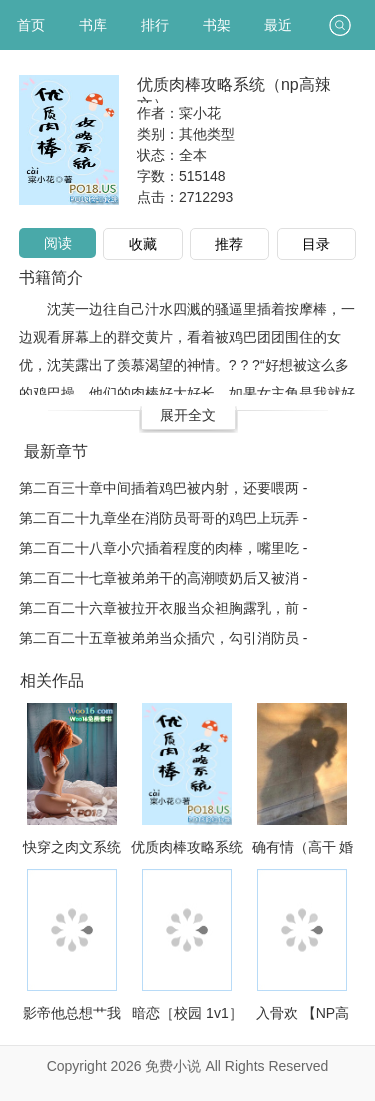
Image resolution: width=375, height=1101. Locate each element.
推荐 (229, 244)
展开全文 (188, 415)
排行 (155, 25)
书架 (217, 25)
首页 (31, 25)
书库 (93, 25)
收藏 (143, 244)
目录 (316, 244)
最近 (278, 25)
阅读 (58, 243)
